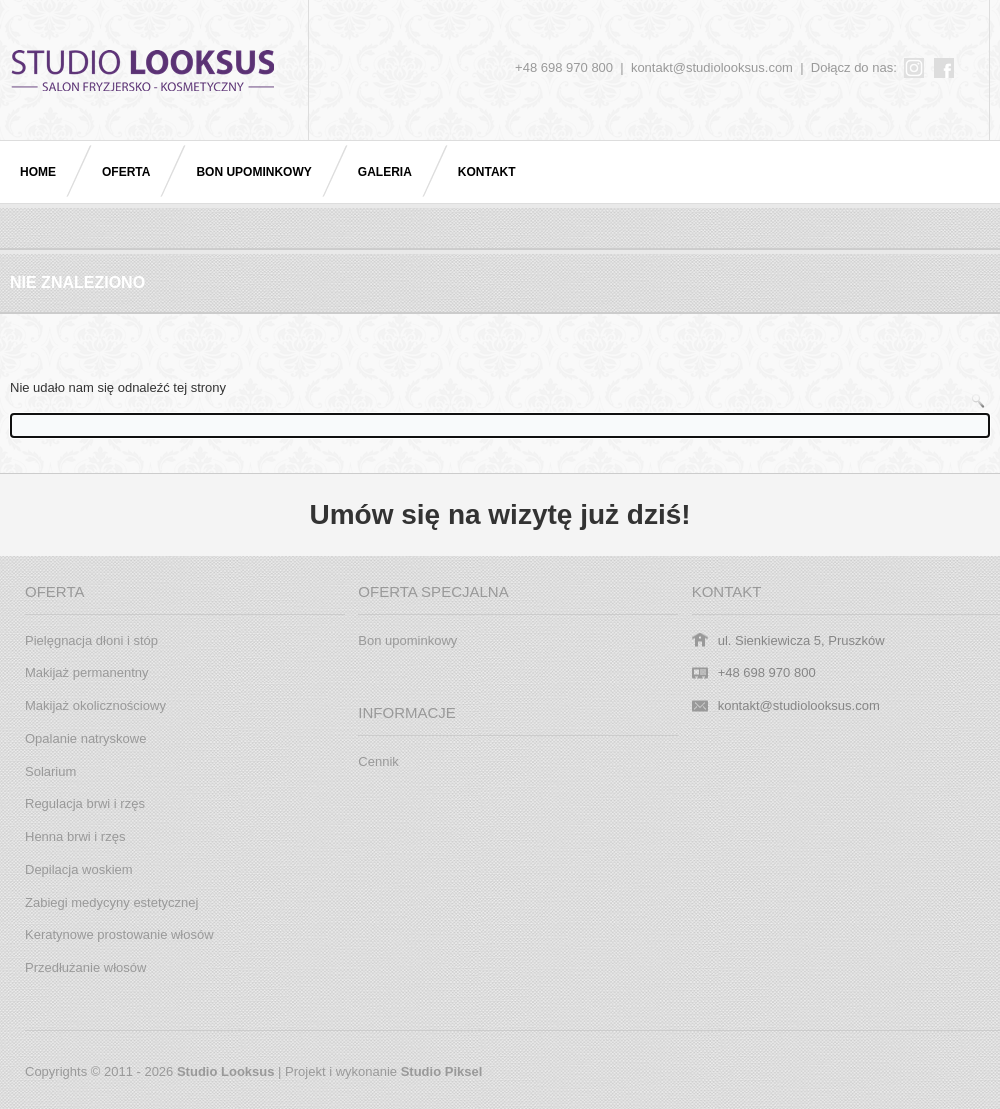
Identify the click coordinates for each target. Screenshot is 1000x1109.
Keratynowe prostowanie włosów (119, 934)
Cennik (378, 761)
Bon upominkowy (253, 172)
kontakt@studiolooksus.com (712, 67)
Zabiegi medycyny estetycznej (111, 902)
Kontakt (487, 172)
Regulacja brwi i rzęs (85, 803)
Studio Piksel (442, 1071)
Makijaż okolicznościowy (95, 705)
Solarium (50, 771)
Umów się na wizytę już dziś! (499, 514)
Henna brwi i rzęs (75, 836)
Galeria (385, 172)
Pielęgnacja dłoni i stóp (91, 640)
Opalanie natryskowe (85, 738)
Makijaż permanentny (87, 672)
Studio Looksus (226, 1071)
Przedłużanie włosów (85, 967)
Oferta (126, 172)
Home (38, 172)
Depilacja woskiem (79, 869)
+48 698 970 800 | (573, 67)
